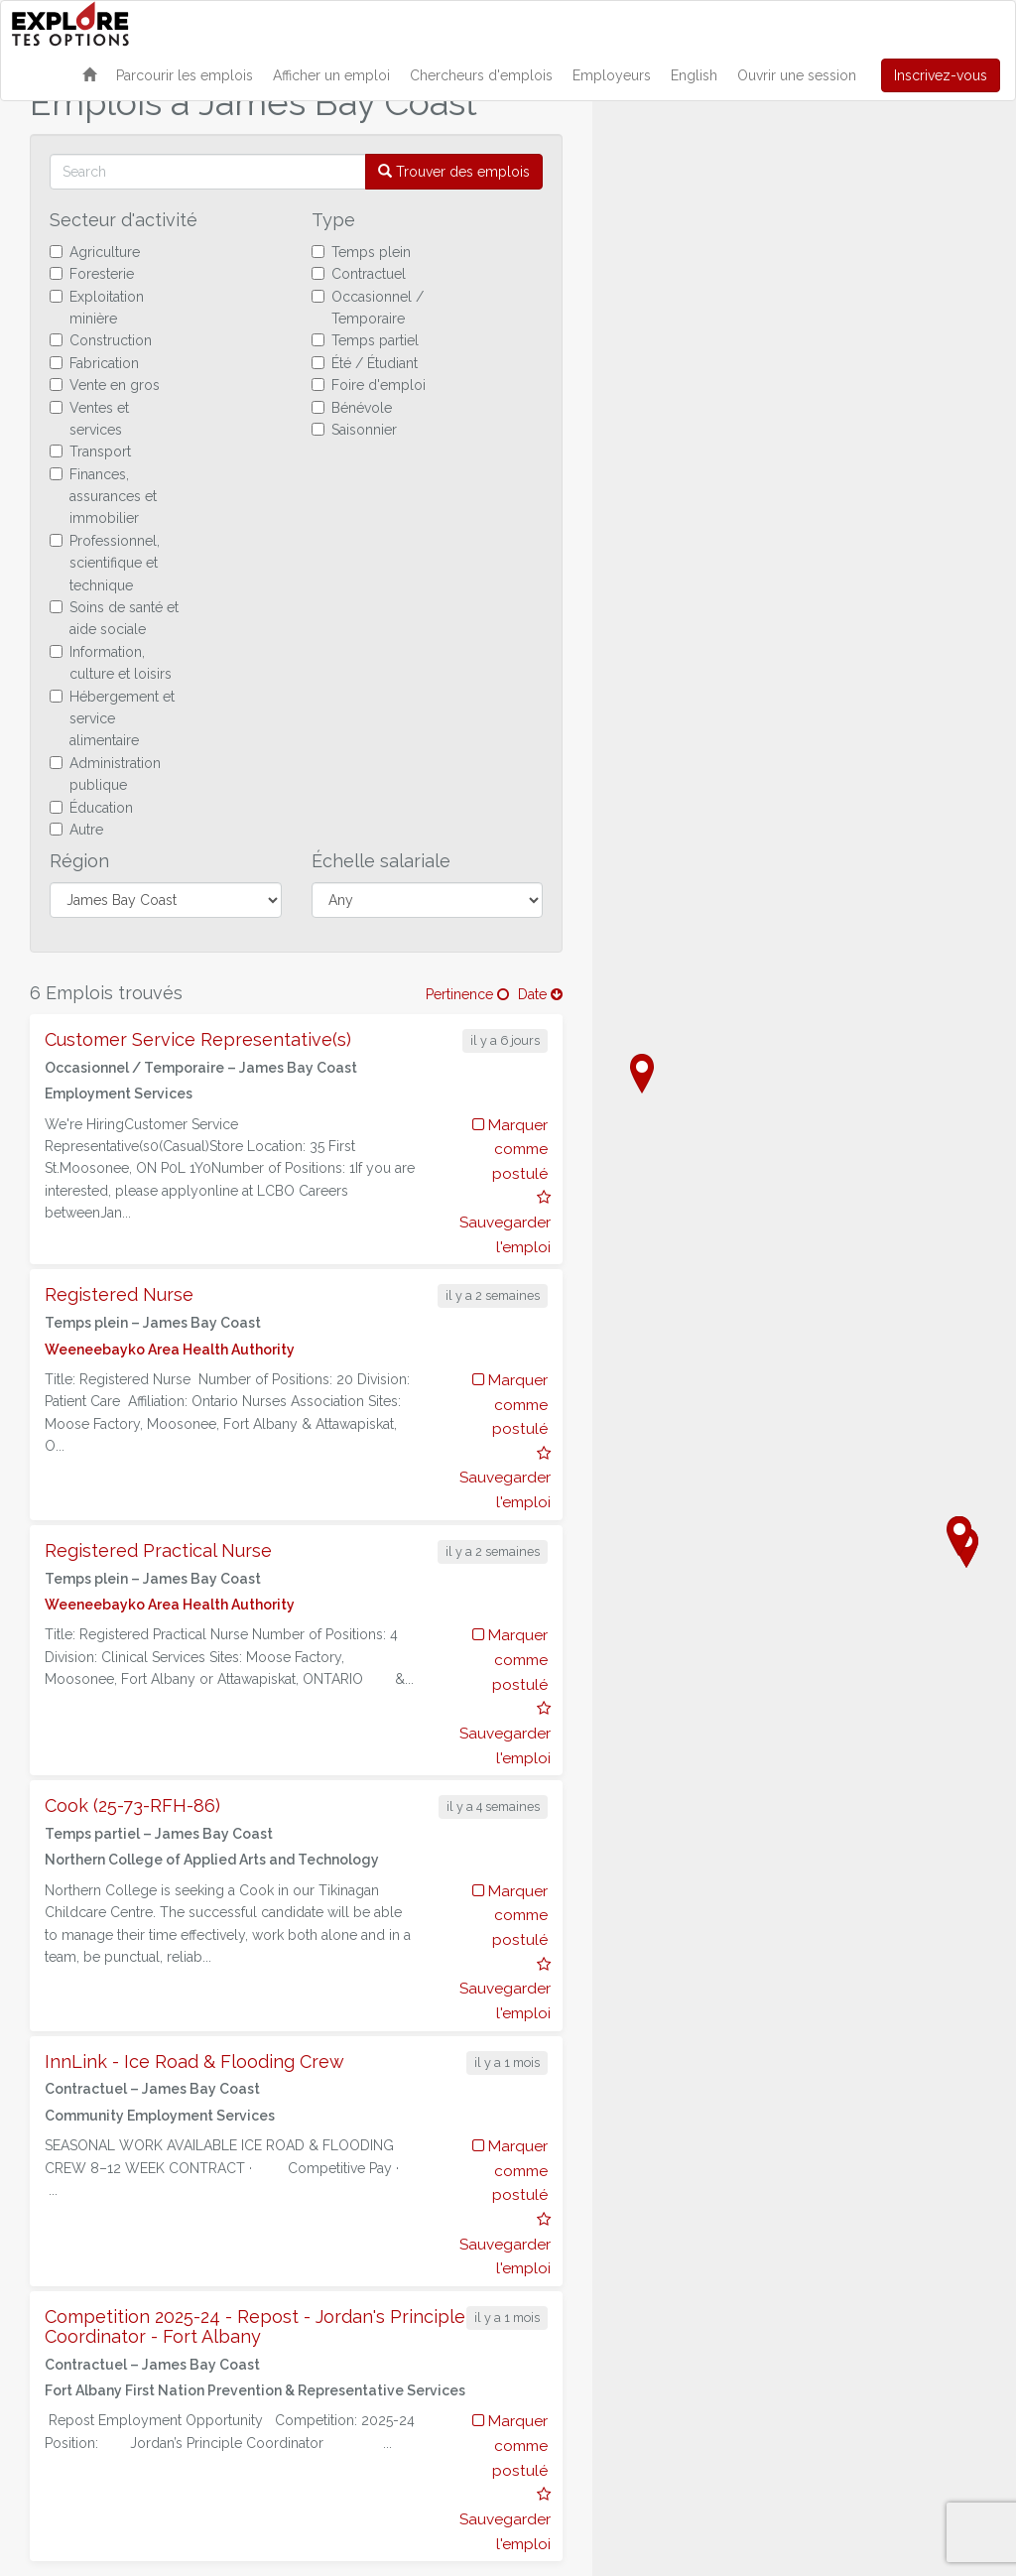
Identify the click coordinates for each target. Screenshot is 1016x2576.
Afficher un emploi (331, 75)
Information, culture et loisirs (111, 663)
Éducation (91, 808)
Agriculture (95, 252)
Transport (90, 451)
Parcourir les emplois (184, 75)
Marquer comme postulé (510, 1149)
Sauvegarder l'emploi (505, 1222)
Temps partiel (365, 340)
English (694, 75)
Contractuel (359, 274)
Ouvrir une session (796, 75)
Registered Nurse (119, 1294)
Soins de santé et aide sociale (114, 618)
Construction (101, 340)
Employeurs (611, 75)
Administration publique (105, 774)
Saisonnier (354, 430)
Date (540, 994)
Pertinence (467, 994)
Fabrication (94, 363)
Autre (76, 829)
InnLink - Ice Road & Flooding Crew (194, 2061)
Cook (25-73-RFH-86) (132, 1805)
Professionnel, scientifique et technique (105, 563)
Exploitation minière (97, 307)
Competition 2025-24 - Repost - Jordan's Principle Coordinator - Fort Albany (255, 2326)
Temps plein (361, 252)
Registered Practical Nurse (158, 1550)
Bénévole (352, 408)
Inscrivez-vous (940, 75)
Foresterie (92, 274)
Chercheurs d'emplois (481, 75)
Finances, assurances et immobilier (103, 496)
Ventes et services (89, 419)
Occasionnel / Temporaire (368, 307)
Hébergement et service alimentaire (112, 719)
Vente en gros (105, 385)
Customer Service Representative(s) (198, 1039)
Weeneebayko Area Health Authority (170, 1349)
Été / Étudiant (365, 363)
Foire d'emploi (369, 385)
